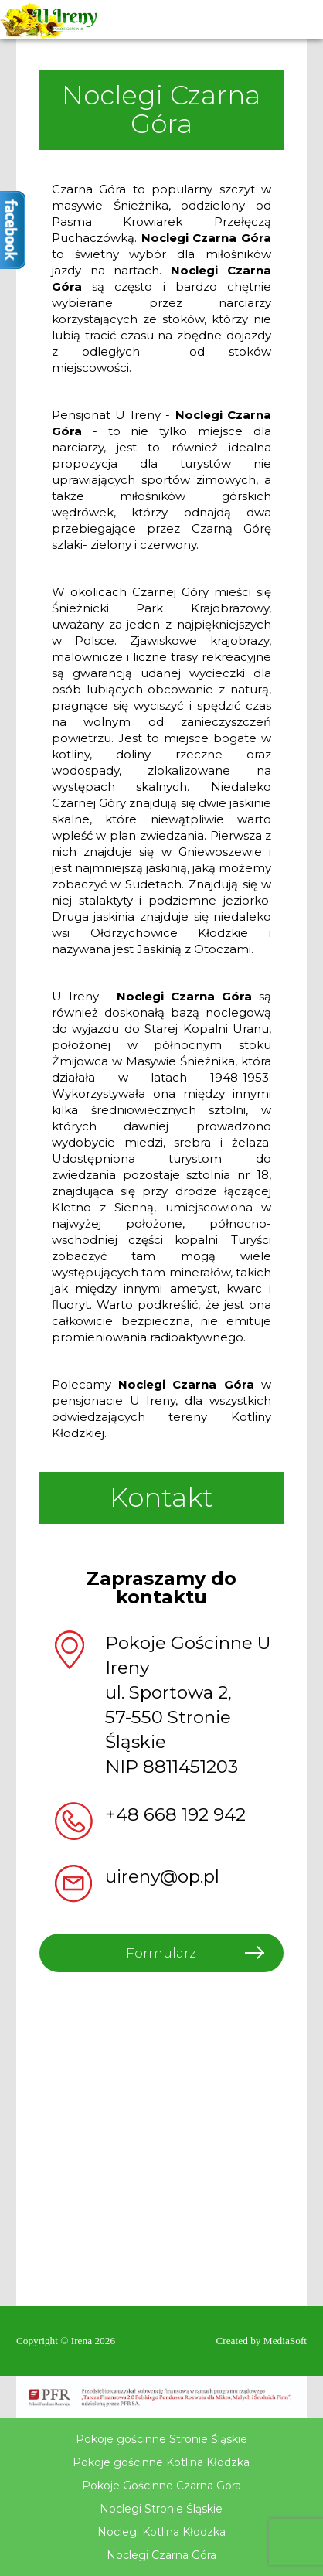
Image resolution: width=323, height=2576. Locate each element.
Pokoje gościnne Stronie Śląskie (161, 2439)
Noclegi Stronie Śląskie (161, 2509)
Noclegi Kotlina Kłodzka (161, 2532)
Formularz (161, 1953)
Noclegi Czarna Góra (161, 2555)
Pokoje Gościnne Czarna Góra (161, 2486)
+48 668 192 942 (175, 1814)
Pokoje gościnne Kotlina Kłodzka (161, 2462)
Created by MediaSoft (261, 2340)
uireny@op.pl (162, 1876)
